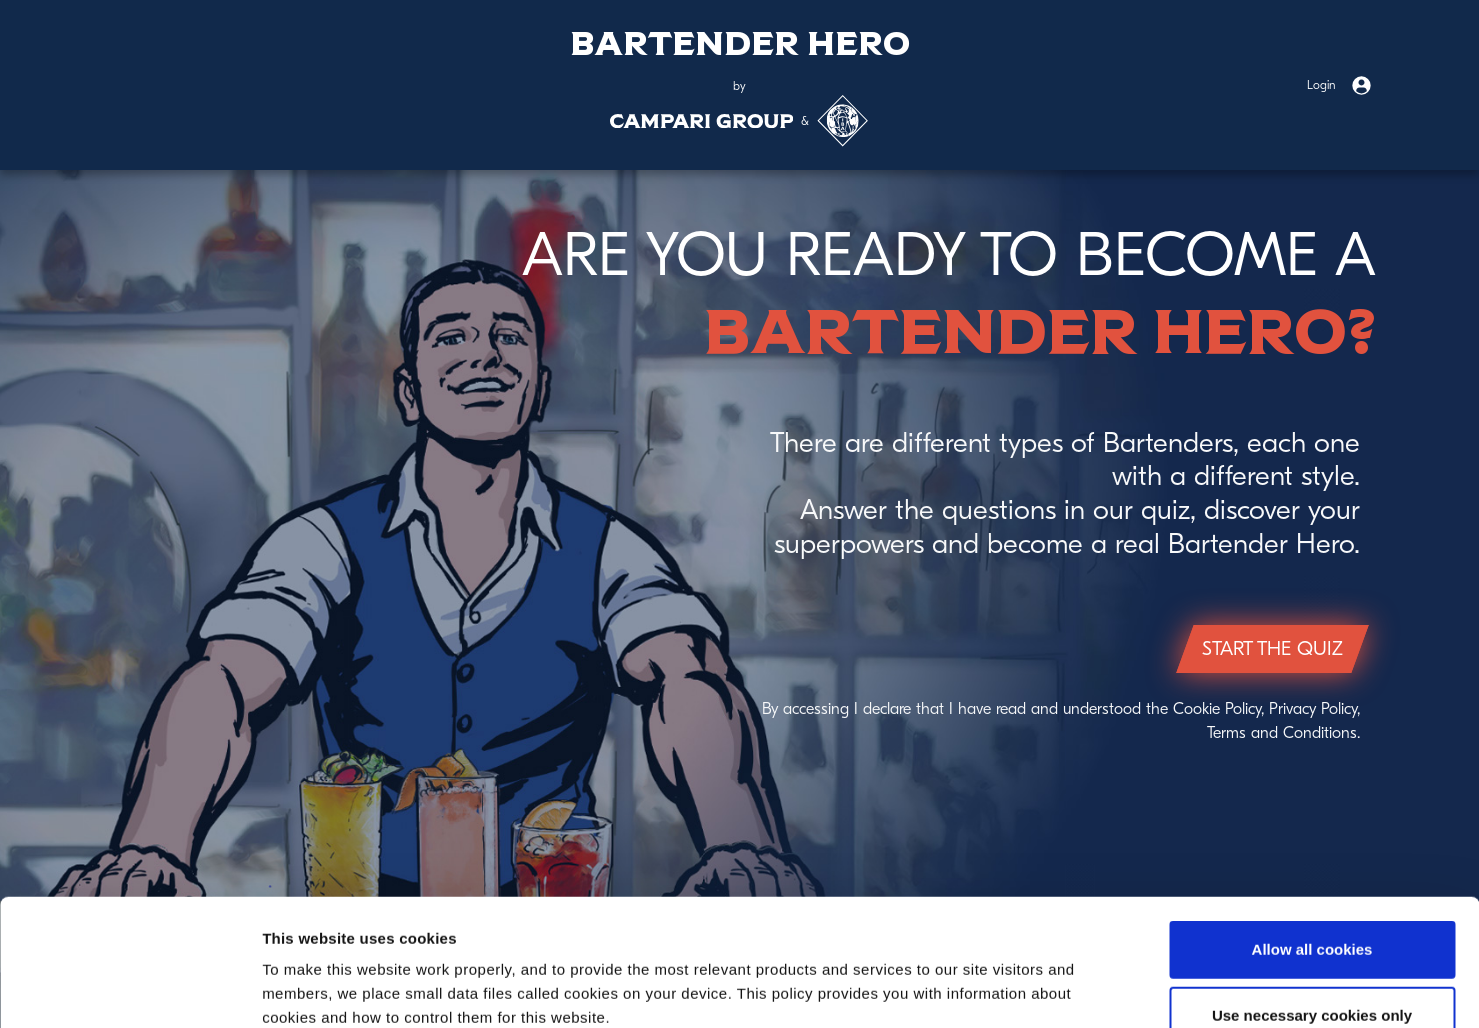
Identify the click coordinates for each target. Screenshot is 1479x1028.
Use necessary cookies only (1312, 896)
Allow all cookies (1312, 830)
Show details (1049, 988)
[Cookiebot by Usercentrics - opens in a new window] (129, 989)
